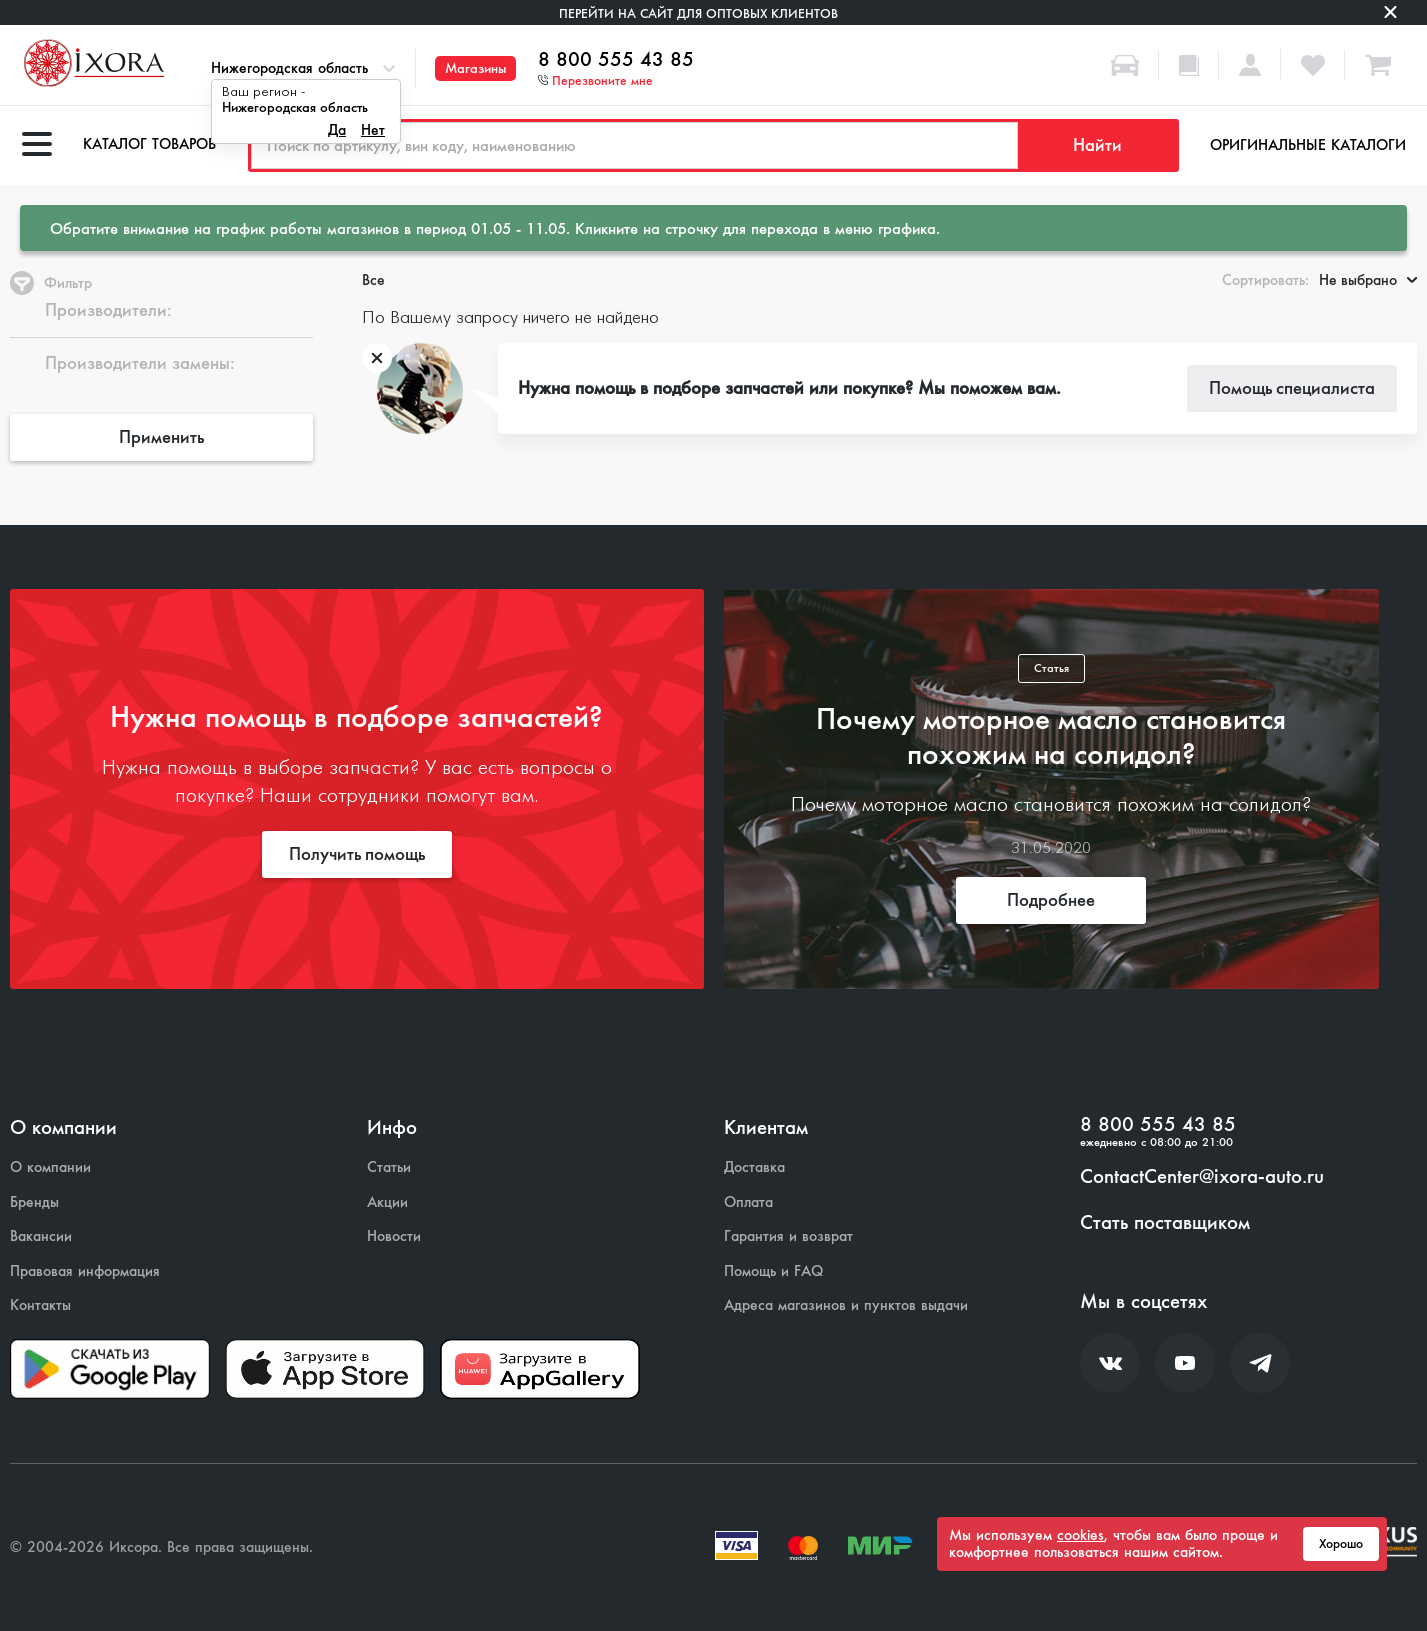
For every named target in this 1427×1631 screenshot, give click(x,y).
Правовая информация (85, 1271)
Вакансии (41, 1236)
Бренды (34, 1202)
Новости (394, 1236)
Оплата (748, 1202)
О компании (50, 1167)
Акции (387, 1202)
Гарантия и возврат (788, 1236)
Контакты (40, 1305)
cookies (1080, 1535)
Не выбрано (1368, 280)
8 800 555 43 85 (616, 60)
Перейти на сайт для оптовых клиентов (698, 13)
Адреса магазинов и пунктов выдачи (846, 1305)
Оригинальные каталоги (1308, 145)
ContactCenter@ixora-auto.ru (1202, 1177)
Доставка (754, 1167)
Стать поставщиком (1165, 1223)
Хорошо (1341, 1544)
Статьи (389, 1167)
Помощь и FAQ (773, 1271)
